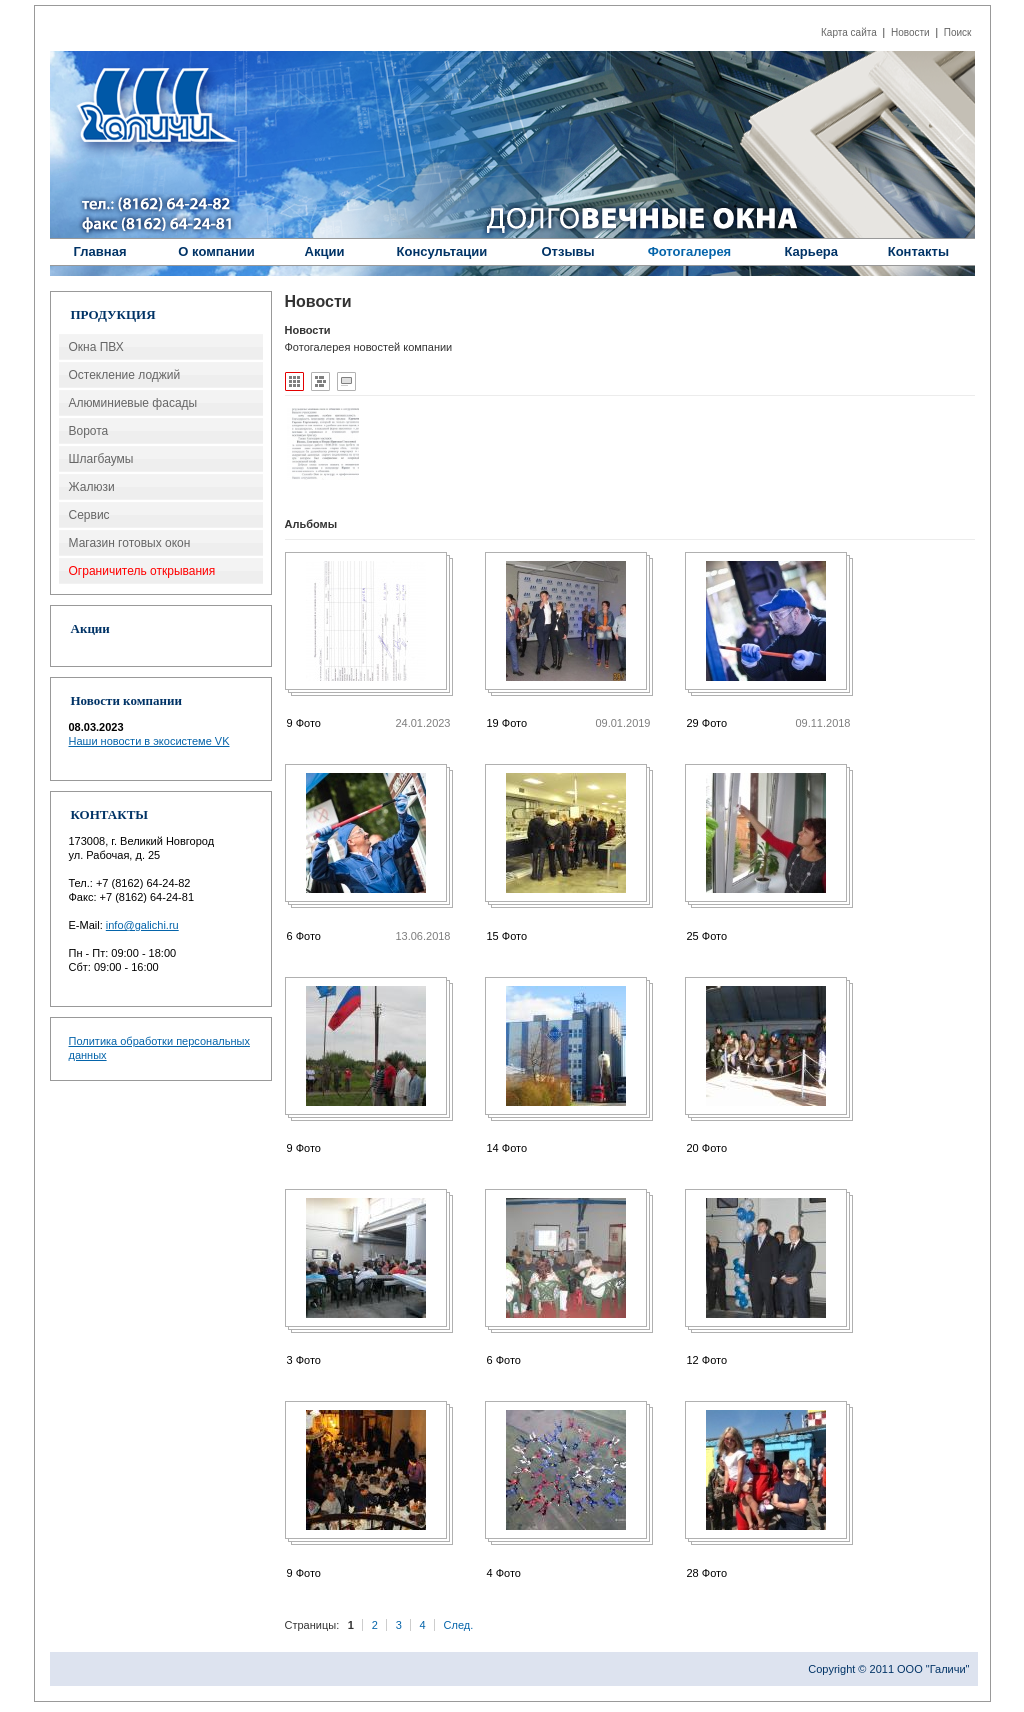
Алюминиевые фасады (133, 403)
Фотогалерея (690, 251)
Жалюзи (92, 487)
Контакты (918, 251)
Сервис (89, 515)
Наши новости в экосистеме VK (149, 741)
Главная (100, 251)
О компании (216, 251)
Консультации (442, 251)
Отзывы (567, 251)
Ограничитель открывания (142, 571)
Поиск (958, 32)
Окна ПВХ (96, 347)
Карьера (811, 251)
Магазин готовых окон (130, 543)
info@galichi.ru (142, 925)
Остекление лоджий (125, 375)
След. (459, 1625)
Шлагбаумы (101, 459)
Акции (325, 251)
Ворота (89, 431)
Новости (910, 32)
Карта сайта (849, 32)
